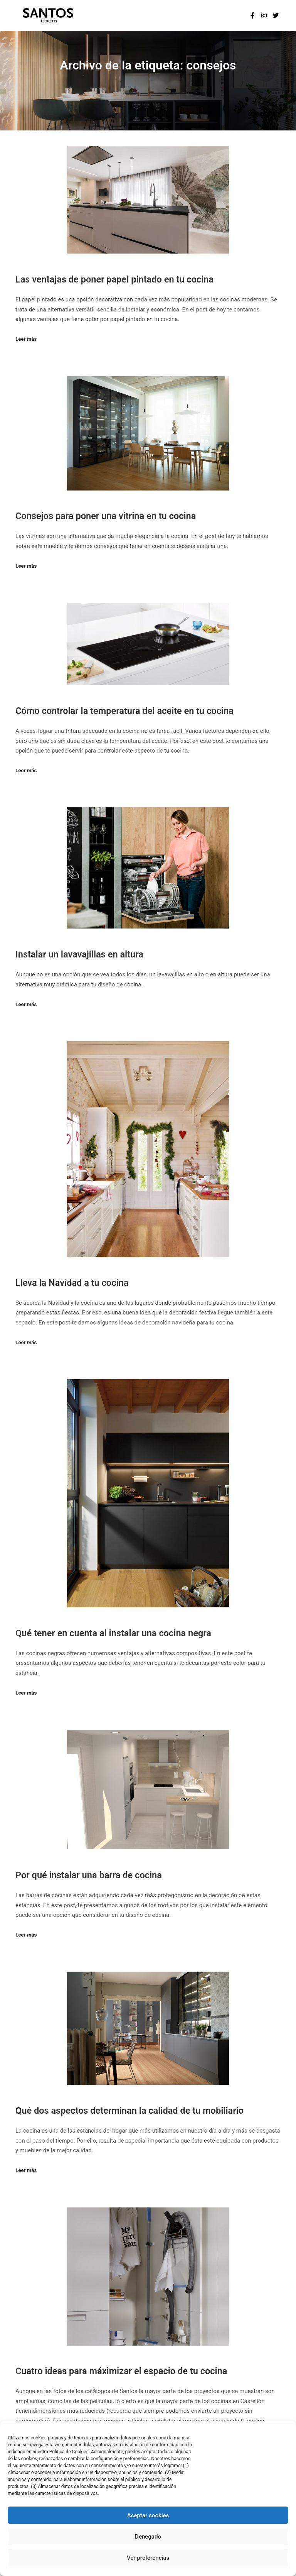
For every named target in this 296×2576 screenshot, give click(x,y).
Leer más (26, 339)
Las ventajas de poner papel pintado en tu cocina (114, 279)
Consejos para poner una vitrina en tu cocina (105, 516)
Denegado (148, 2536)
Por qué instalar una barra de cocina (88, 1875)
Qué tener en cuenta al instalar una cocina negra (113, 1633)
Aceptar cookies (148, 2515)
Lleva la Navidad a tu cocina (71, 1282)
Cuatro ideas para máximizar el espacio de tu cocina (121, 2371)
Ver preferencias (148, 2557)
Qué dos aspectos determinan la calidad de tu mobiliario (129, 2110)
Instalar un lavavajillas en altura (79, 954)
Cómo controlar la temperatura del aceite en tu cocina (124, 710)
